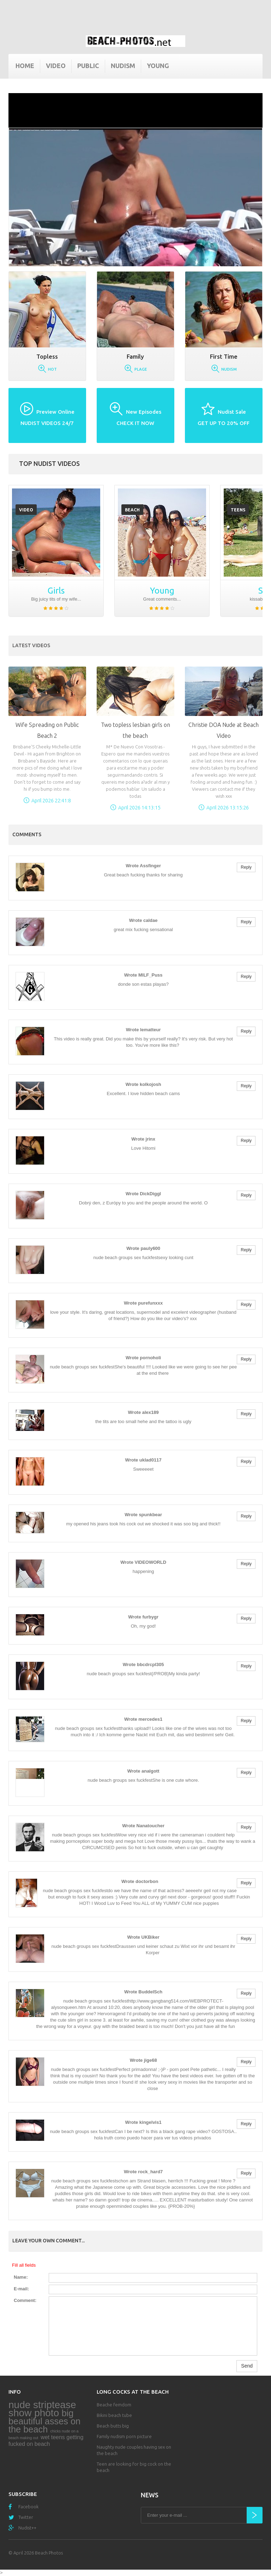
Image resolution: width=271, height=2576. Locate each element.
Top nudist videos (49, 463)
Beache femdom (114, 2404)
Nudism (123, 65)
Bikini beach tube (114, 2415)
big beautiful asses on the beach (44, 2421)
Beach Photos (49, 2552)
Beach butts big (113, 2425)
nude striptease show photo (42, 2408)
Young (158, 65)
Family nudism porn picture (124, 2436)
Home (25, 65)
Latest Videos (31, 645)
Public (88, 65)
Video (56, 65)
